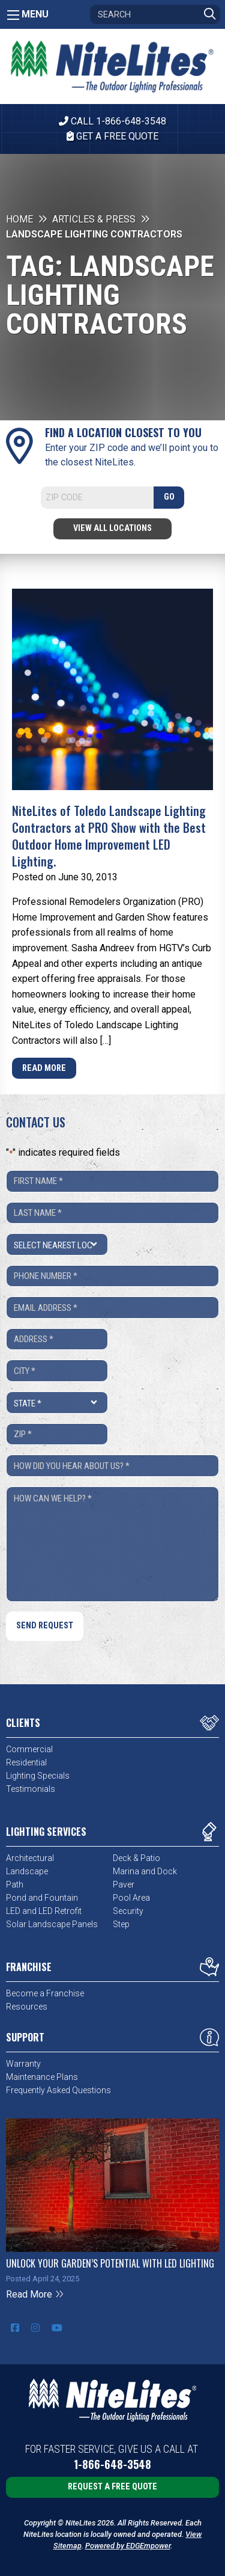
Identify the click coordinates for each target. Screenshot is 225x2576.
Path (14, 1884)
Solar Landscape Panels (52, 1924)
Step (121, 1924)
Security (128, 1911)
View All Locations (112, 528)
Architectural (30, 1858)
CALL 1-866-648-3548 (112, 121)
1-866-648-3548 (112, 2464)
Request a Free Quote (112, 2487)
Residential (26, 1762)
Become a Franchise (45, 1993)
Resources (26, 2006)
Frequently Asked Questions (58, 2090)
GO (169, 497)
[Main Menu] (13, 15)
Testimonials (30, 1789)
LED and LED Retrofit (44, 1911)
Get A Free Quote (112, 136)
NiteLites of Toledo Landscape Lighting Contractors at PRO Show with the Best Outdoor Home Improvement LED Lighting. (109, 836)
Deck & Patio (136, 1858)
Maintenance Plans (42, 2077)
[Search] (155, 14)
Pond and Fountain (42, 1898)
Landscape (27, 1871)
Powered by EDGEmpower (127, 2545)
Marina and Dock (145, 1871)
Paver (123, 1884)
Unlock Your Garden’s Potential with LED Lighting (110, 2263)
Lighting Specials (38, 1775)
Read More (44, 1068)
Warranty (23, 2063)
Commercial (29, 1749)
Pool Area (131, 1898)
